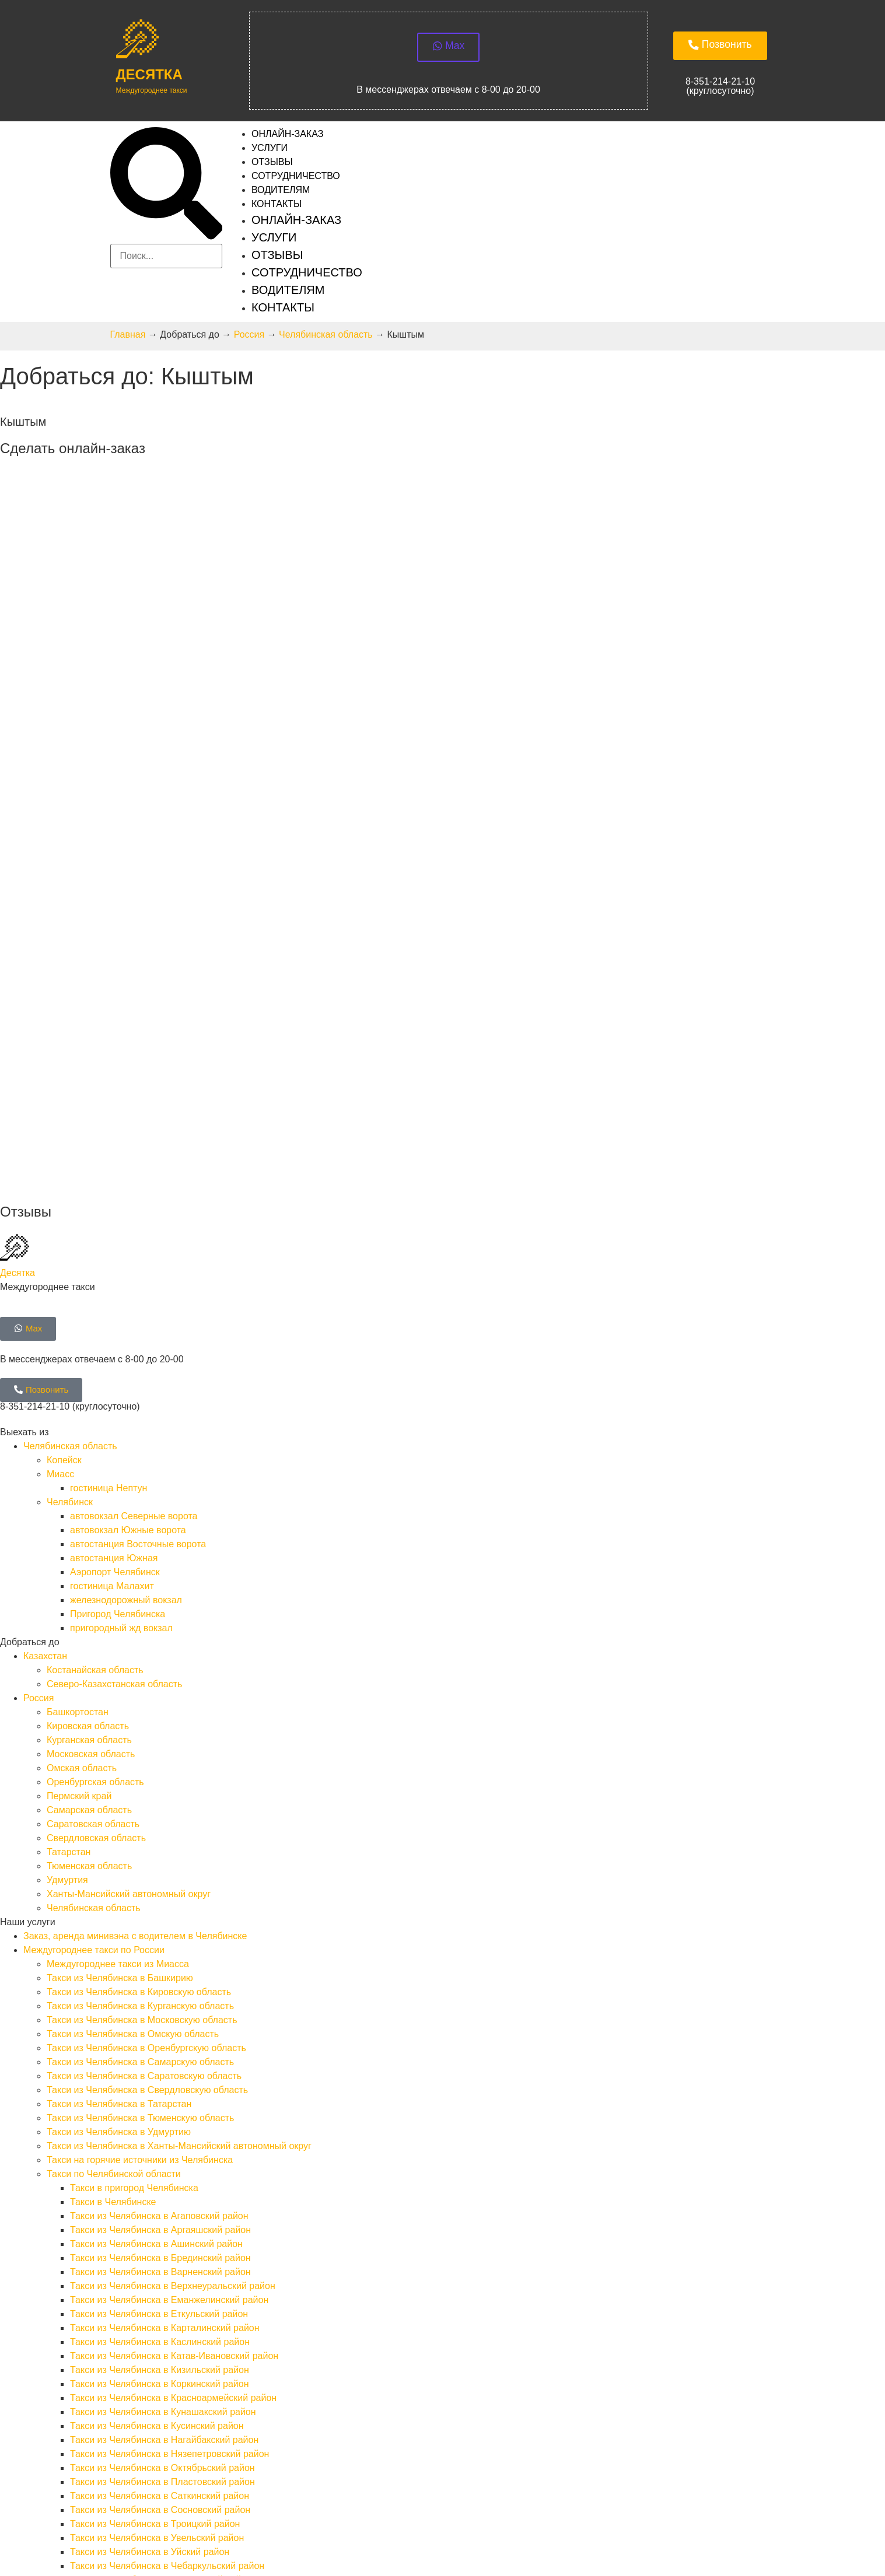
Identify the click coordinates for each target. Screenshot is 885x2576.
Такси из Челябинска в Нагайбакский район (164, 2135)
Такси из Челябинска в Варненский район (160, 1967)
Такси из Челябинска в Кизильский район (159, 2065)
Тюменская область (89, 1561)
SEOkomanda (29, 2532)
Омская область (82, 1463)
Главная (128, 339)
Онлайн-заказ (296, 224)
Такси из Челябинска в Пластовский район (162, 2177)
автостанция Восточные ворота (138, 1239)
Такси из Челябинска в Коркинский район (159, 2079)
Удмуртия (67, 1575)
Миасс (60, 1169)
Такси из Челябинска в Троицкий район (155, 2219)
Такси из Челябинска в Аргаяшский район (160, 1925)
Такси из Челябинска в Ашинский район (156, 1939)
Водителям (288, 294)
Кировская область (88, 1421)
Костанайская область (95, 1365)
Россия (249, 339)
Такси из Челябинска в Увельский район (157, 2233)
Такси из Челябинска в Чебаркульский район (167, 2261)
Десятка (149, 78)
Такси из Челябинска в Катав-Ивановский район (174, 2051)
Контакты (276, 208)
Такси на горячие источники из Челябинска (140, 1855)
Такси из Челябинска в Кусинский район (157, 2121)
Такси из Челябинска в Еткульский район (159, 2009)
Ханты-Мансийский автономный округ (129, 1589)
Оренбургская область (95, 1477)
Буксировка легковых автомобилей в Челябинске (153, 2373)
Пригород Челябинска (117, 1309)
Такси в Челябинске (113, 1897)
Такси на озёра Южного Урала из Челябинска (168, 2303)
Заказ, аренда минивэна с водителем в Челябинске (135, 1631)
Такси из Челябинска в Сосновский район (160, 2205)
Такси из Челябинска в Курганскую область (140, 1701)
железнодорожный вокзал (126, 1295)
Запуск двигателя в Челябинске (115, 2387)
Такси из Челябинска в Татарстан (119, 1799)
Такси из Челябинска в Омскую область (133, 1729)
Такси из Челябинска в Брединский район (160, 1953)
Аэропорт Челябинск (115, 1267)
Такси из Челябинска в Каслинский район (160, 2037)
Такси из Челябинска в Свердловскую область (147, 1785)
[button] (166, 189)
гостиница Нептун (108, 1183)
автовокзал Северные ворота (133, 1211)
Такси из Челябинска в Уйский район (149, 2247)
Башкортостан (78, 1407)
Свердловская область (96, 1533)
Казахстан (45, 1351)
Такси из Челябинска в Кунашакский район (163, 2107)
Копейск (64, 1155)
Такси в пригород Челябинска (134, 1883)
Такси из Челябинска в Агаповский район (159, 1911)
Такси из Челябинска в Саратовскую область (144, 1771)
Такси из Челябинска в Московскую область (142, 1715)
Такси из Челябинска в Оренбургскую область (146, 1743)
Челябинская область (326, 339)
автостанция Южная (114, 1253)
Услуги (274, 241)
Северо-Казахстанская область (114, 1379)
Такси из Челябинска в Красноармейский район (173, 2093)
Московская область (91, 1449)
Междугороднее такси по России (94, 1645)
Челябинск (70, 1197)
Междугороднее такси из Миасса (118, 1659)
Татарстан (68, 1547)
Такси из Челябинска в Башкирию (120, 1673)
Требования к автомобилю (80, 2443)
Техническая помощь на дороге (91, 2359)
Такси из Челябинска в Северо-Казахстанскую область (165, 2345)
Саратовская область (93, 1519)
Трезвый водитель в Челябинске (117, 2401)
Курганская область (89, 1435)
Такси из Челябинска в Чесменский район (160, 2275)
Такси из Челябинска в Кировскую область (139, 1687)
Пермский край (79, 1491)
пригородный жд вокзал (121, 1323)
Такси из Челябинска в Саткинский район (159, 2191)
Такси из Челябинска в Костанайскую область (146, 2331)
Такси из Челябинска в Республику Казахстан (122, 2317)
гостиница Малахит (112, 1281)
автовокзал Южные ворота (128, 1225)
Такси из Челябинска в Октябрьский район (162, 2163)
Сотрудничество (306, 276)
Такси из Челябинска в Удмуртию (119, 1827)
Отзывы (277, 259)
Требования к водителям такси (89, 2429)
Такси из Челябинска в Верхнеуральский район (172, 1981)
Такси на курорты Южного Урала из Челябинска (174, 2289)
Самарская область (89, 1505)
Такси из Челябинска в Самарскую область (140, 1757)
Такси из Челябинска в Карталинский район (165, 2023)
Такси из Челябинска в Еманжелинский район (169, 1995)
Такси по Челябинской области (114, 1869)
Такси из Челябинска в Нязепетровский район (169, 2149)
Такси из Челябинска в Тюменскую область (140, 1813)
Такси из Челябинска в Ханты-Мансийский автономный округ (179, 1841)
